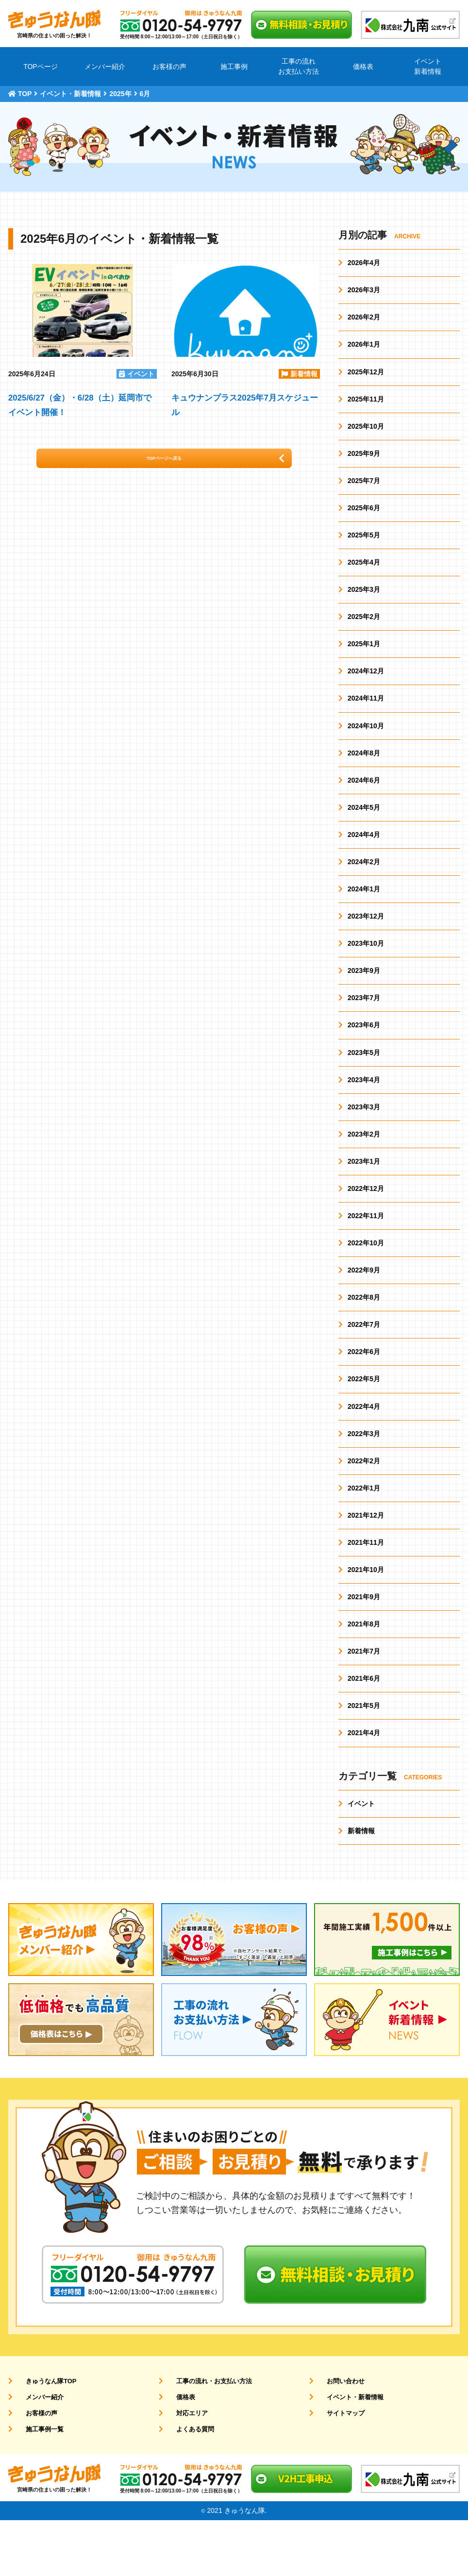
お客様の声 (169, 66)
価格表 (363, 66)
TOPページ (40, 66)
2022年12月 (366, 1222)
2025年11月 (366, 404)
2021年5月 (364, 1758)
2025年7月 (364, 489)
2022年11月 (366, 1251)
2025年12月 (366, 376)
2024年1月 (364, 912)
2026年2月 (364, 319)
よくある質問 (188, 2485)
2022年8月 (364, 1335)
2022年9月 (364, 1307)
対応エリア (185, 2469)
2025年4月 (364, 573)
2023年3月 (364, 1137)
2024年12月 (366, 686)
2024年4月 (364, 855)
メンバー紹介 (104, 66)
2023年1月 (364, 1194)
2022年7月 (364, 1363)
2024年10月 (366, 743)
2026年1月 (364, 348)
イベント (361, 1857)
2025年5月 (364, 545)
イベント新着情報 (427, 66)
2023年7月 (364, 1025)
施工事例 (234, 66)
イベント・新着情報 (349, 2453)
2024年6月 (364, 799)
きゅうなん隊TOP (44, 2437)
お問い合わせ (338, 2437)
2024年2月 (364, 883)
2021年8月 (364, 1673)
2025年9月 (364, 461)
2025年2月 (364, 630)
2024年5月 (364, 827)
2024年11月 (366, 715)
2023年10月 (366, 968)
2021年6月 (364, 1730)
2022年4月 (364, 1448)
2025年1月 (364, 658)
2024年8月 (364, 771)
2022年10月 (366, 1279)
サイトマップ (338, 2469)
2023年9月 (364, 997)
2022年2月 (364, 1504)
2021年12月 (366, 1561)
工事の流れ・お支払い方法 (209, 2437)
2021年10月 (366, 1617)
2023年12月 (366, 940)
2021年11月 (366, 1589)
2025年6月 (364, 517)
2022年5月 (364, 1419)
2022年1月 (364, 1532)
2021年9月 (364, 1645)
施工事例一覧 (37, 2485)
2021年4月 (364, 1786)
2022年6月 (364, 1391)
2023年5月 (364, 1081)
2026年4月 (364, 263)
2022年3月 (364, 1476)
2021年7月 (364, 1702)
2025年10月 (366, 432)
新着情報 (361, 1886)
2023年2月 (364, 1166)
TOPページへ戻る (179, 462)
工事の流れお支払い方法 (298, 66)
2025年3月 (364, 601)
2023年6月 (364, 1053)
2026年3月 (364, 291)
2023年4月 (364, 1109)
